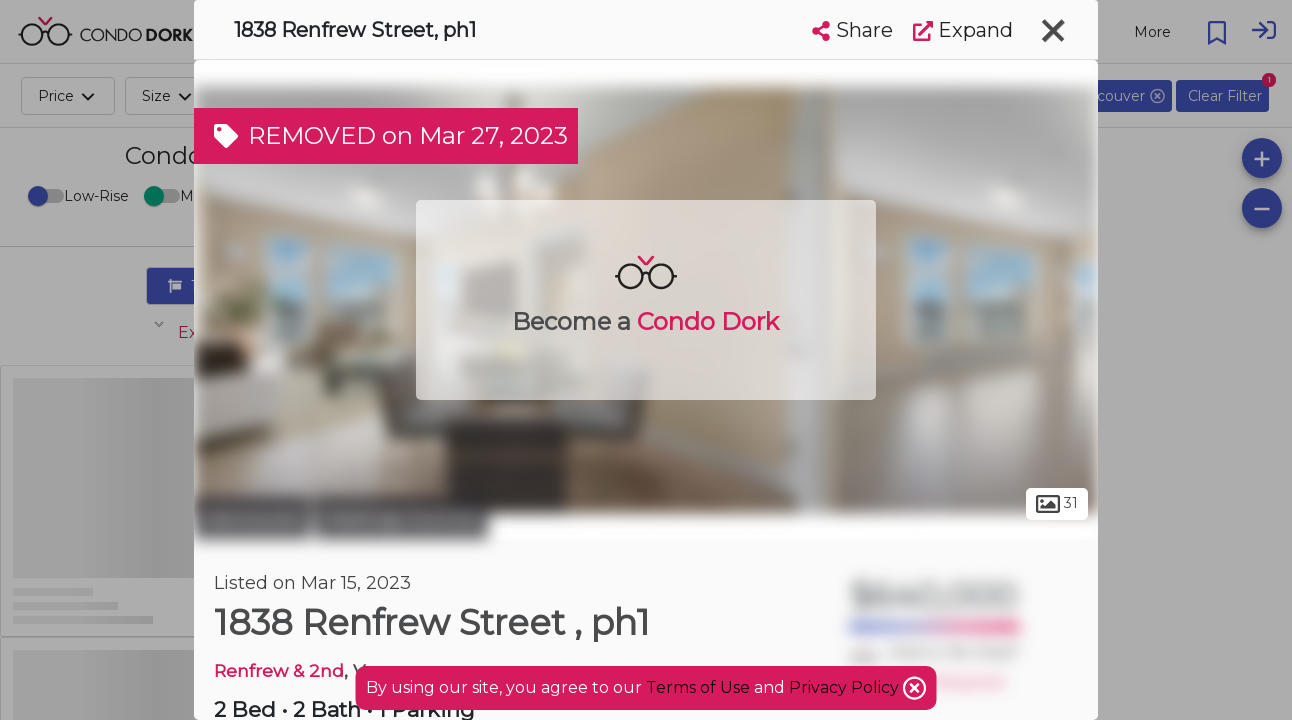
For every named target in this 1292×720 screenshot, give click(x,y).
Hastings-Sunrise (401, 518)
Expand (963, 30)
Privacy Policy (846, 687)
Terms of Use (698, 687)
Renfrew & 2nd (279, 670)
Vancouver (252, 518)
